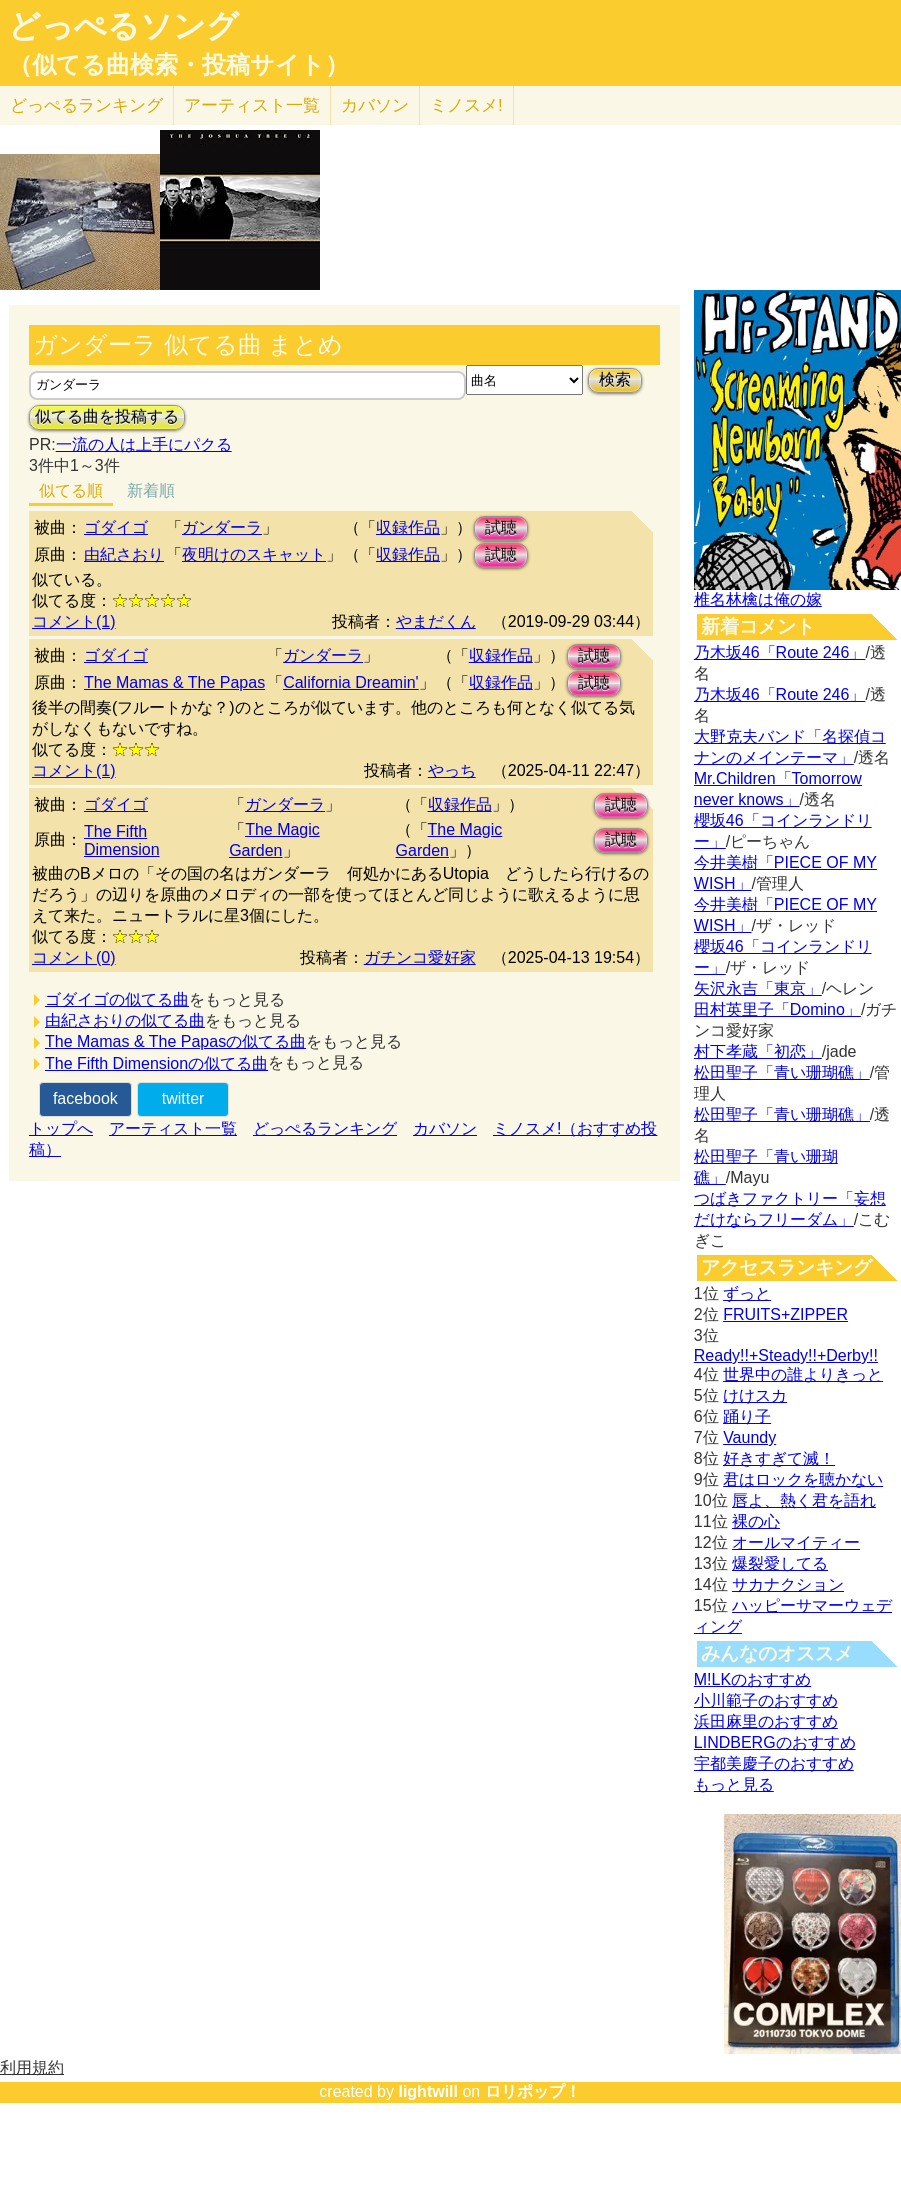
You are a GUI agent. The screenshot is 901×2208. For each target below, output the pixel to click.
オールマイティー (796, 1542)
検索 (615, 379)
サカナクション (788, 1584)
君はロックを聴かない (803, 1479)
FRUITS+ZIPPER (785, 1314)
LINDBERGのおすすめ (775, 1742)
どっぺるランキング (325, 1128)
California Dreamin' (351, 682)
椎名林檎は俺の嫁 (758, 599)
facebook (85, 1098)
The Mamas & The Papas (174, 682)
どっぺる (86, 105)
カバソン (375, 105)
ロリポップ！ (533, 2091)
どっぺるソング (123, 26)
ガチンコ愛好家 (420, 957)
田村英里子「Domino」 (777, 1009)
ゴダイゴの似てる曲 (117, 999)
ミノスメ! (466, 105)
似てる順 (71, 490)
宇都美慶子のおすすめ (774, 1763)
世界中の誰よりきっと (803, 1374)
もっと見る (734, 1784)
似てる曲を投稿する (107, 416)
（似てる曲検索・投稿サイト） (178, 65)
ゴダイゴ (116, 527)
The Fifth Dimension (122, 840)
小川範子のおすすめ (766, 1700)
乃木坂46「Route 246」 (780, 652)
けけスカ (755, 1395)
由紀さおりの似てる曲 (125, 1020)
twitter (183, 1098)
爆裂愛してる (780, 1563)
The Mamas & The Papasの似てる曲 (175, 1041)
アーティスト (252, 105)
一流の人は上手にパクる (144, 444)
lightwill (428, 2091)
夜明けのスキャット (254, 554)
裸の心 (756, 1521)
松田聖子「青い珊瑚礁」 (782, 1072)
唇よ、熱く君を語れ (804, 1500)
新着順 (151, 490)
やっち (452, 770)
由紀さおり (124, 554)
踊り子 (747, 1416)
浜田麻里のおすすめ (766, 1721)
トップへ (61, 1128)
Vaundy (749, 1437)
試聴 (501, 527)
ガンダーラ (222, 527)
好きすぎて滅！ (779, 1458)
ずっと (747, 1293)
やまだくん (436, 621)
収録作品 (408, 527)
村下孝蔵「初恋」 (758, 1051)
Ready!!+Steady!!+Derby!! (786, 1355)
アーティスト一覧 (173, 1128)
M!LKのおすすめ (752, 1679)
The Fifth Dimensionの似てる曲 (156, 1063)
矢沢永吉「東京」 (758, 988)
